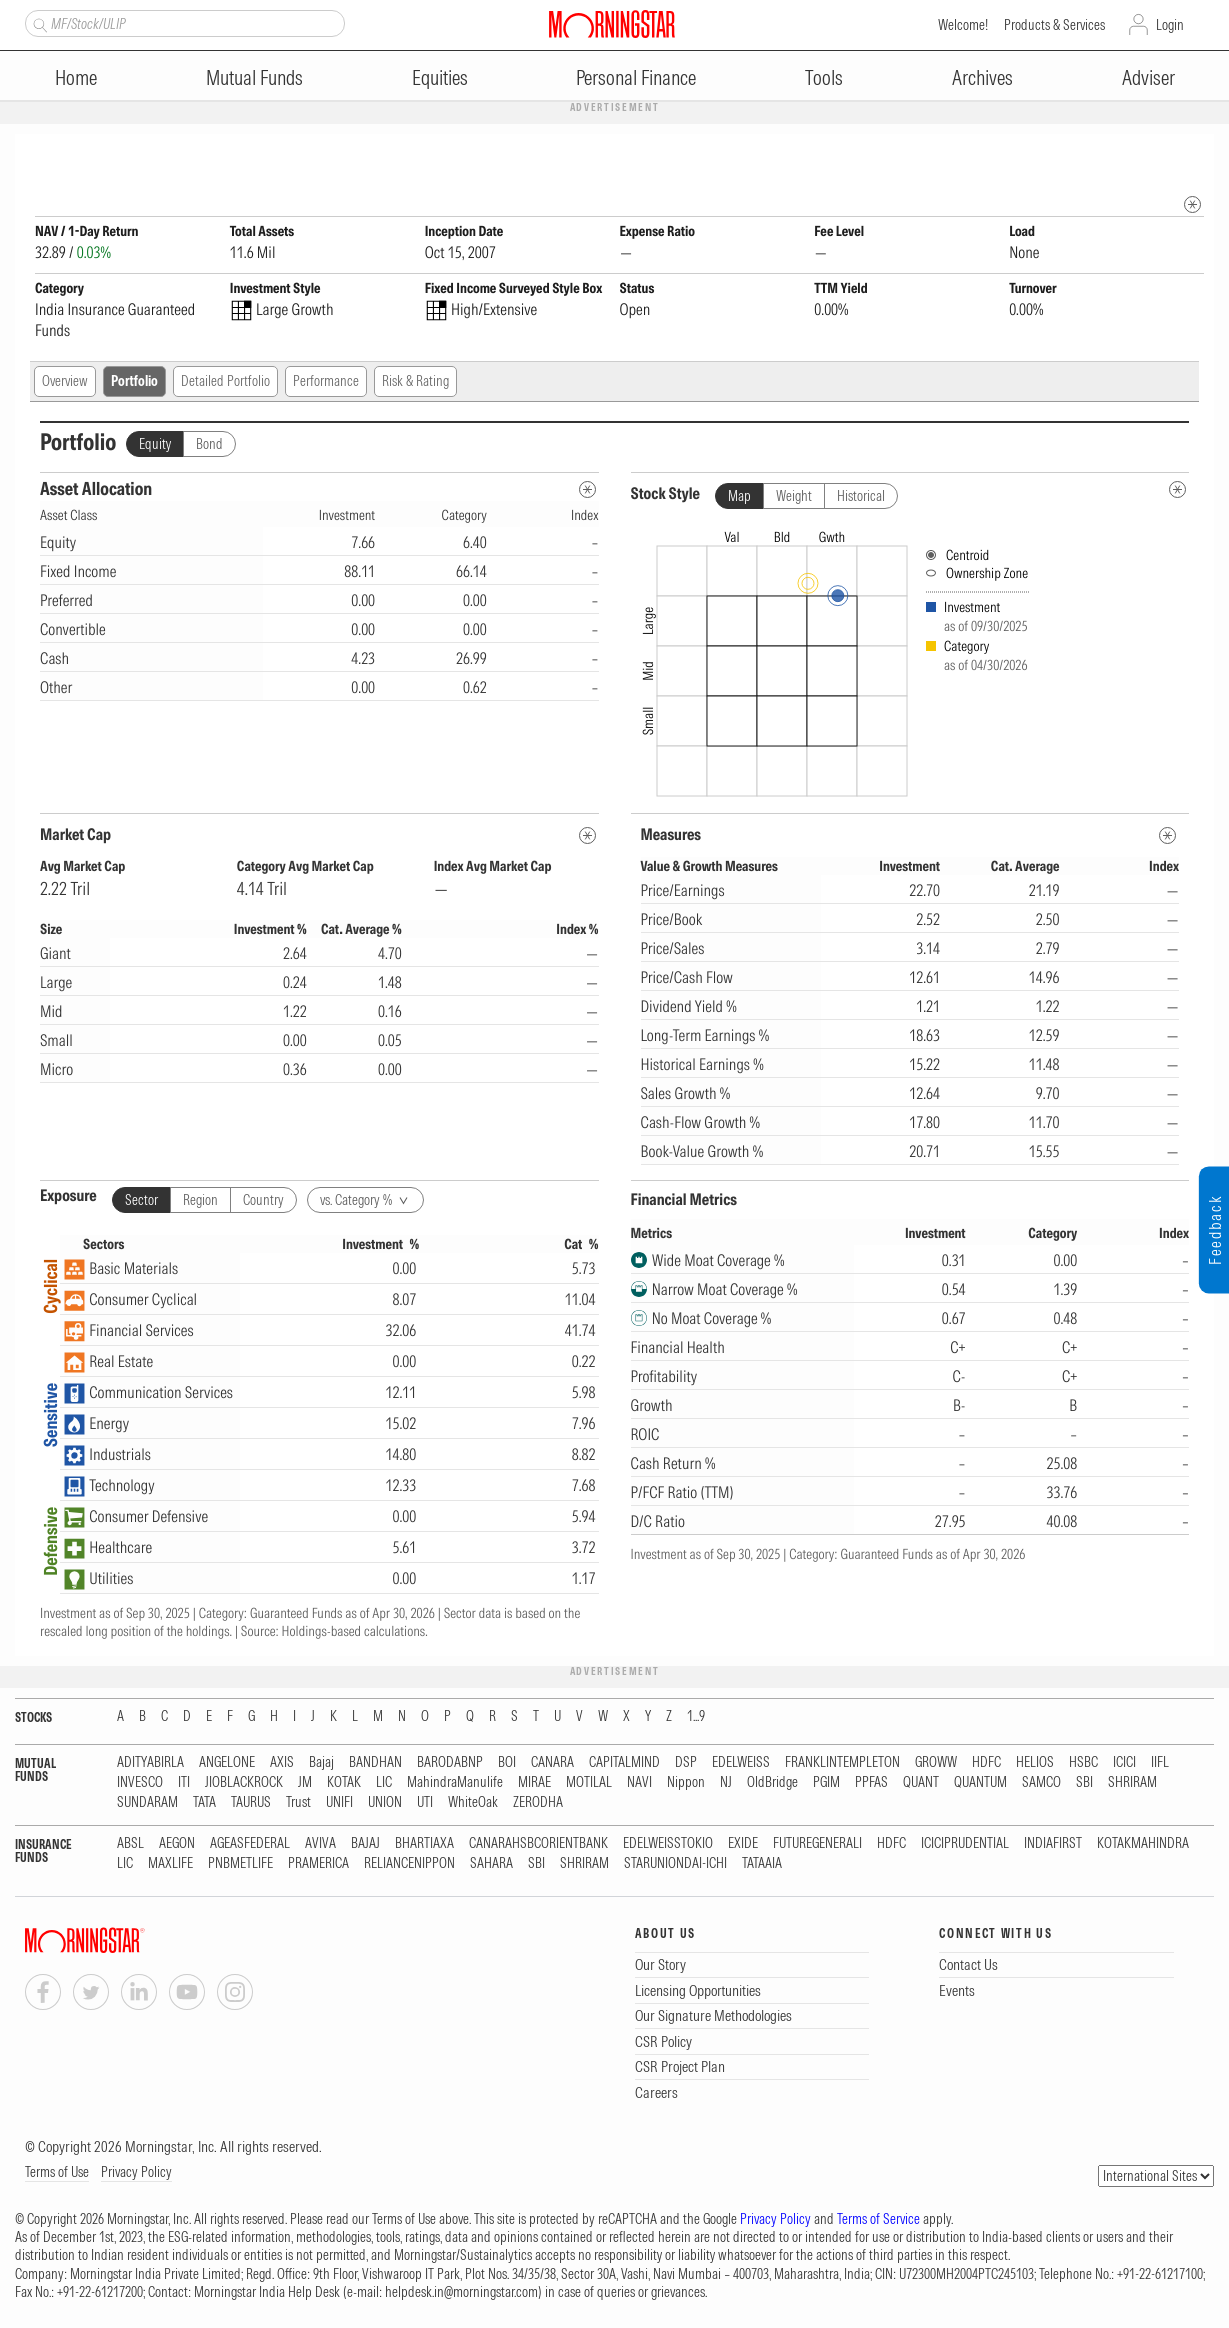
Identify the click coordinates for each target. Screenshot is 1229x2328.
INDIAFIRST (1053, 1844)
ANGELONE (227, 1763)
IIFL (1160, 1763)
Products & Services (1054, 25)
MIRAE (534, 1783)
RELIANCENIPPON (409, 1864)
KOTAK (344, 1783)
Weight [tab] (794, 497)
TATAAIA (762, 1864)
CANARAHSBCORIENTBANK (538, 1844)
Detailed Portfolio (225, 382)
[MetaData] (587, 836)
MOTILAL (589, 1783)
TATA (204, 1803)
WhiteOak (473, 1803)
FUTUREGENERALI (817, 1844)
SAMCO (1041, 1783)
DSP (686, 1763)
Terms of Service (878, 2220)
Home (76, 77)
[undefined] (1177, 490)
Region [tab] (200, 1201)
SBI (1084, 1783)
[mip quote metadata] (1192, 205)
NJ (726, 1783)
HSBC (1083, 1763)
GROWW (936, 1763)
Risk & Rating (415, 382)
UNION (385, 1803)
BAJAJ (365, 1844)
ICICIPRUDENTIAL (965, 1844)
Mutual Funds (254, 77)
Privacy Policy (136, 2173)
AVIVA (320, 1844)
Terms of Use (57, 2173)
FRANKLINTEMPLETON (842, 1763)
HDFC (986, 1763)
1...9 (696, 1717)
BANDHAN (375, 1763)
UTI (425, 1803)
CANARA (552, 1763)
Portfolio (134, 382)
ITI (184, 1783)
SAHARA (491, 1864)
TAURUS (251, 1803)
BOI (507, 1763)
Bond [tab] (209, 445)
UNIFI (339, 1803)
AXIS (282, 1763)
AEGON (177, 1844)
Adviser (1148, 77)
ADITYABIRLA (150, 1763)
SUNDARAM (147, 1803)
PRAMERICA (318, 1864)
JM (305, 1783)
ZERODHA (538, 1803)
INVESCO (140, 1783)
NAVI (639, 1783)
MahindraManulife (455, 1783)
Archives (982, 77)
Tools (824, 77)
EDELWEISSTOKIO (668, 1844)
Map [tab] (739, 497)
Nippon (686, 1783)
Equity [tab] (155, 445)
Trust (298, 1803)
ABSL (130, 1844)
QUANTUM (980, 1783)
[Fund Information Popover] (1192, 154)
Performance (326, 382)
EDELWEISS (741, 1763)
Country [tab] (263, 1201)
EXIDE (743, 1844)
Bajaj (321, 1763)
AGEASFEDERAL (250, 1844)
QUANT (921, 1783)
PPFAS (871, 1783)
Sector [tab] (141, 1201)
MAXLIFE (170, 1864)
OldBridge (772, 1783)
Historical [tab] (861, 497)
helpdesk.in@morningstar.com (461, 2293)
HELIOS (1035, 1763)
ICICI (1124, 1763)
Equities (440, 77)
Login (1170, 25)
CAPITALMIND (624, 1763)
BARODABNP (450, 1763)
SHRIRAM (1132, 1783)
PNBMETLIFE (240, 1864)
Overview (65, 382)
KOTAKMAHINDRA (1143, 1844)
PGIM (826, 1783)
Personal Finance (636, 77)
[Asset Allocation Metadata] (587, 490)
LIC (384, 1783)
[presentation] (910, 660)
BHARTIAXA (424, 1844)
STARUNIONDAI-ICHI (675, 1864)
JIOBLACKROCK (244, 1783)
